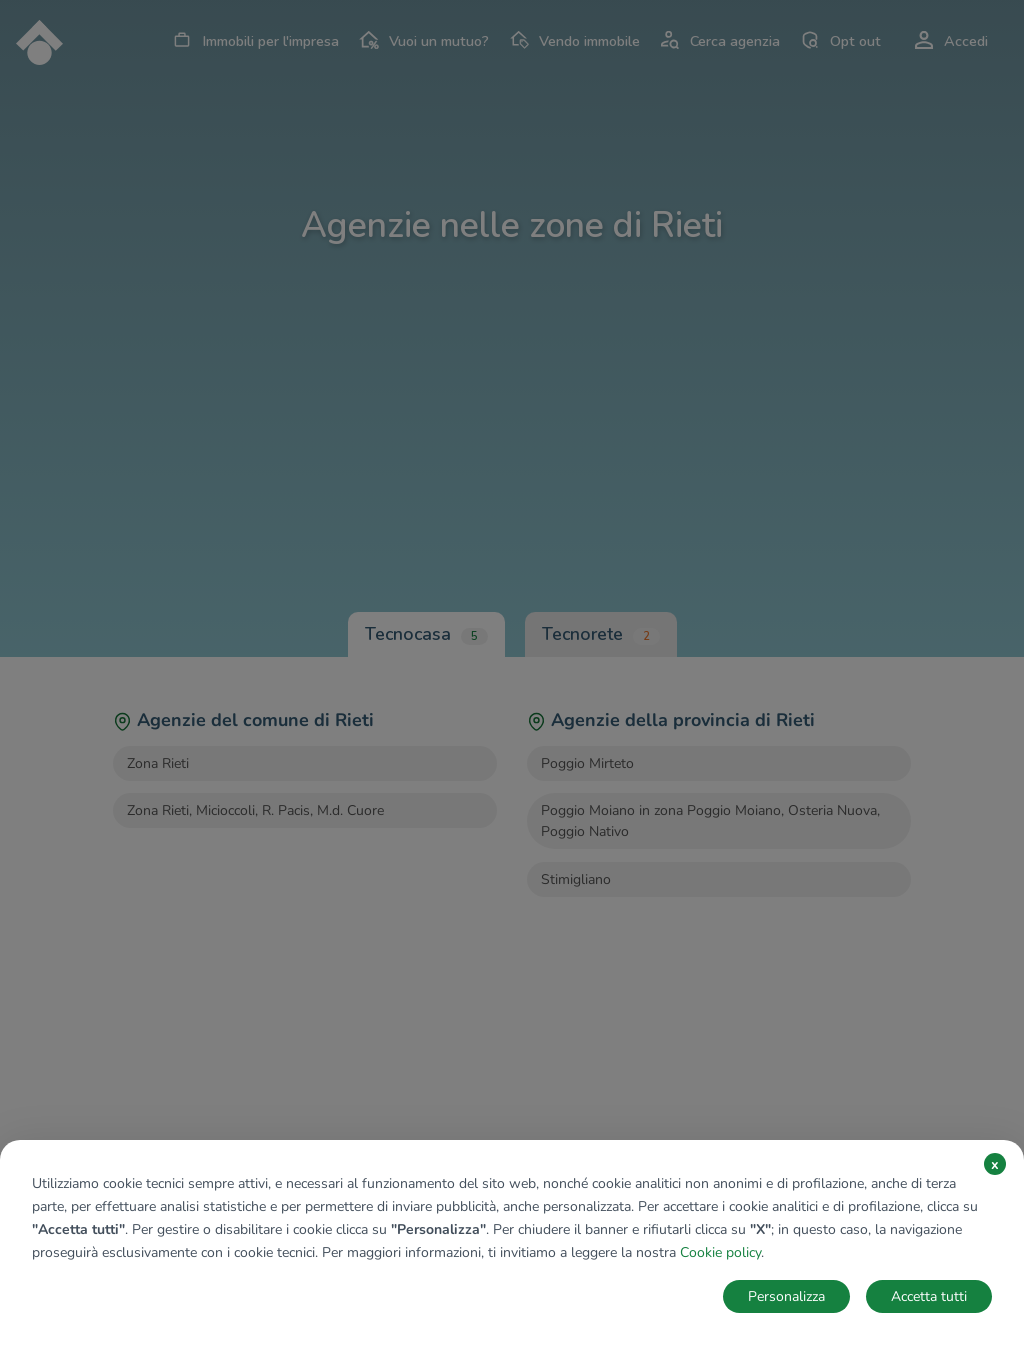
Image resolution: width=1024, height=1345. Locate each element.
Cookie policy (720, 1252)
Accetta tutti (929, 1296)
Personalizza (786, 1296)
